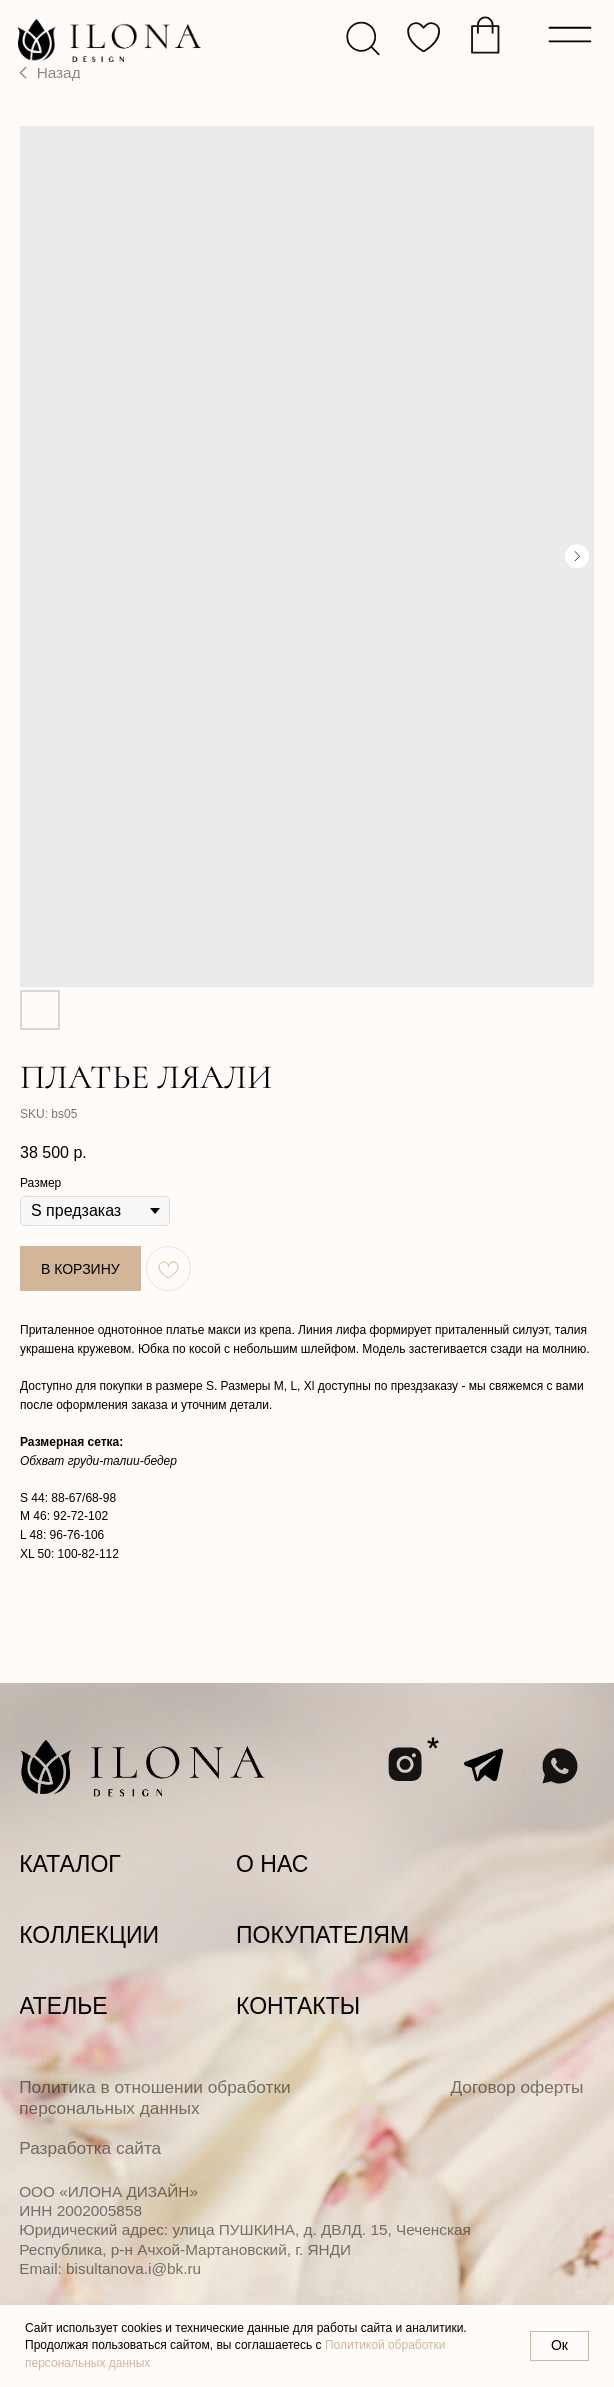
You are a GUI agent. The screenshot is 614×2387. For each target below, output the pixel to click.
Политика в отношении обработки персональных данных (154, 2097)
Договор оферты (516, 2087)
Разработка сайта (90, 2148)
